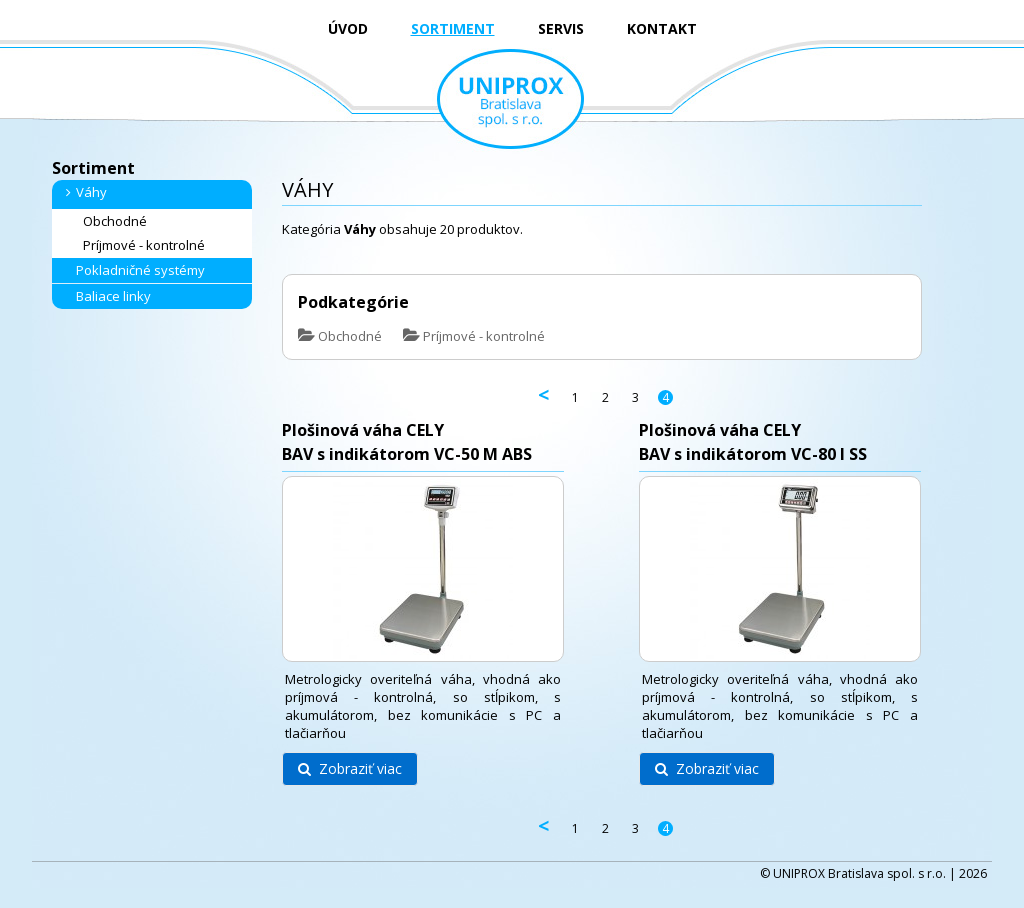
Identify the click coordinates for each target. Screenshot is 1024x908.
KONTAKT (662, 28)
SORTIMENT (453, 28)
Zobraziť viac (350, 768)
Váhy (83, 192)
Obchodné (107, 221)
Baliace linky (105, 296)
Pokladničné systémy (132, 270)
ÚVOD (348, 28)
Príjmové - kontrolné (136, 245)
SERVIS (561, 28)
